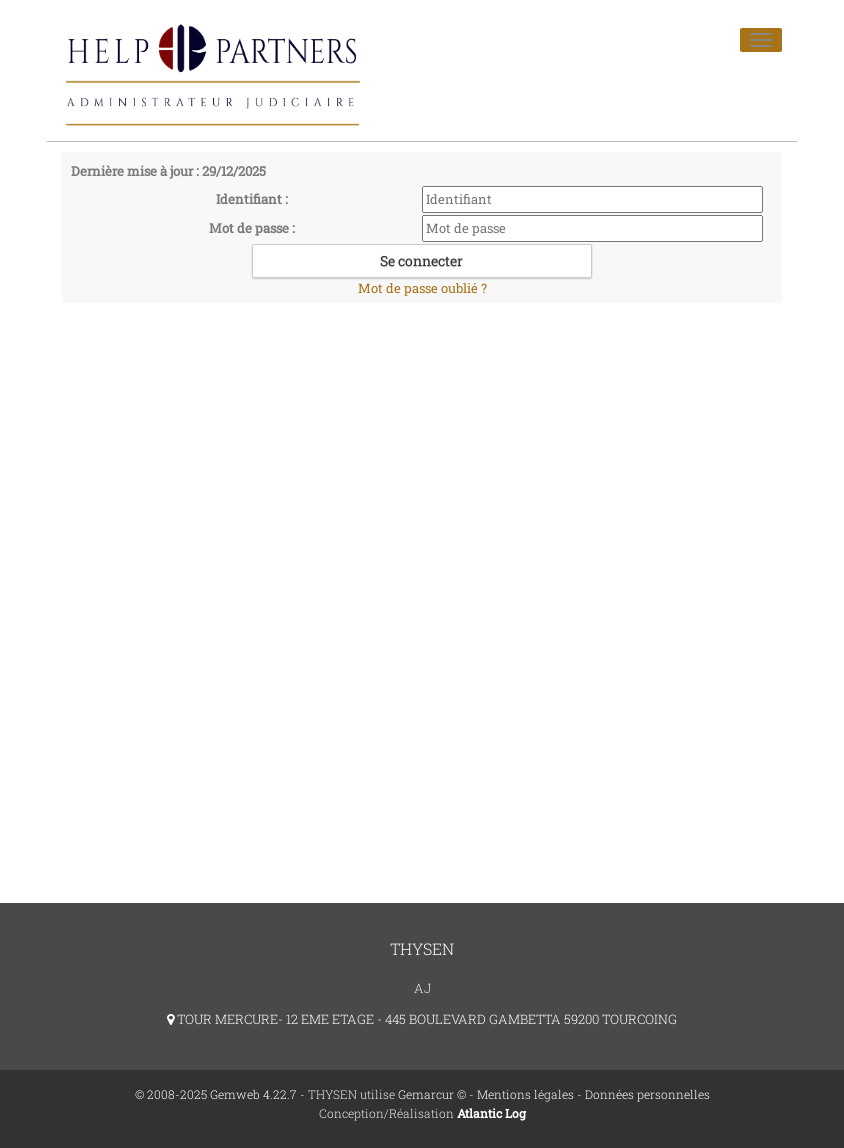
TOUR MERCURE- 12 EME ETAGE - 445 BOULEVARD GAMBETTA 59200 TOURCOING (422, 1019)
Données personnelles (647, 1094)
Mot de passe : (252, 228)
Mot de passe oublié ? (422, 288)
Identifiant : (252, 199)
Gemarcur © (432, 1094)
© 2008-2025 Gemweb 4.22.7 (216, 1094)
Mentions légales (525, 1094)
